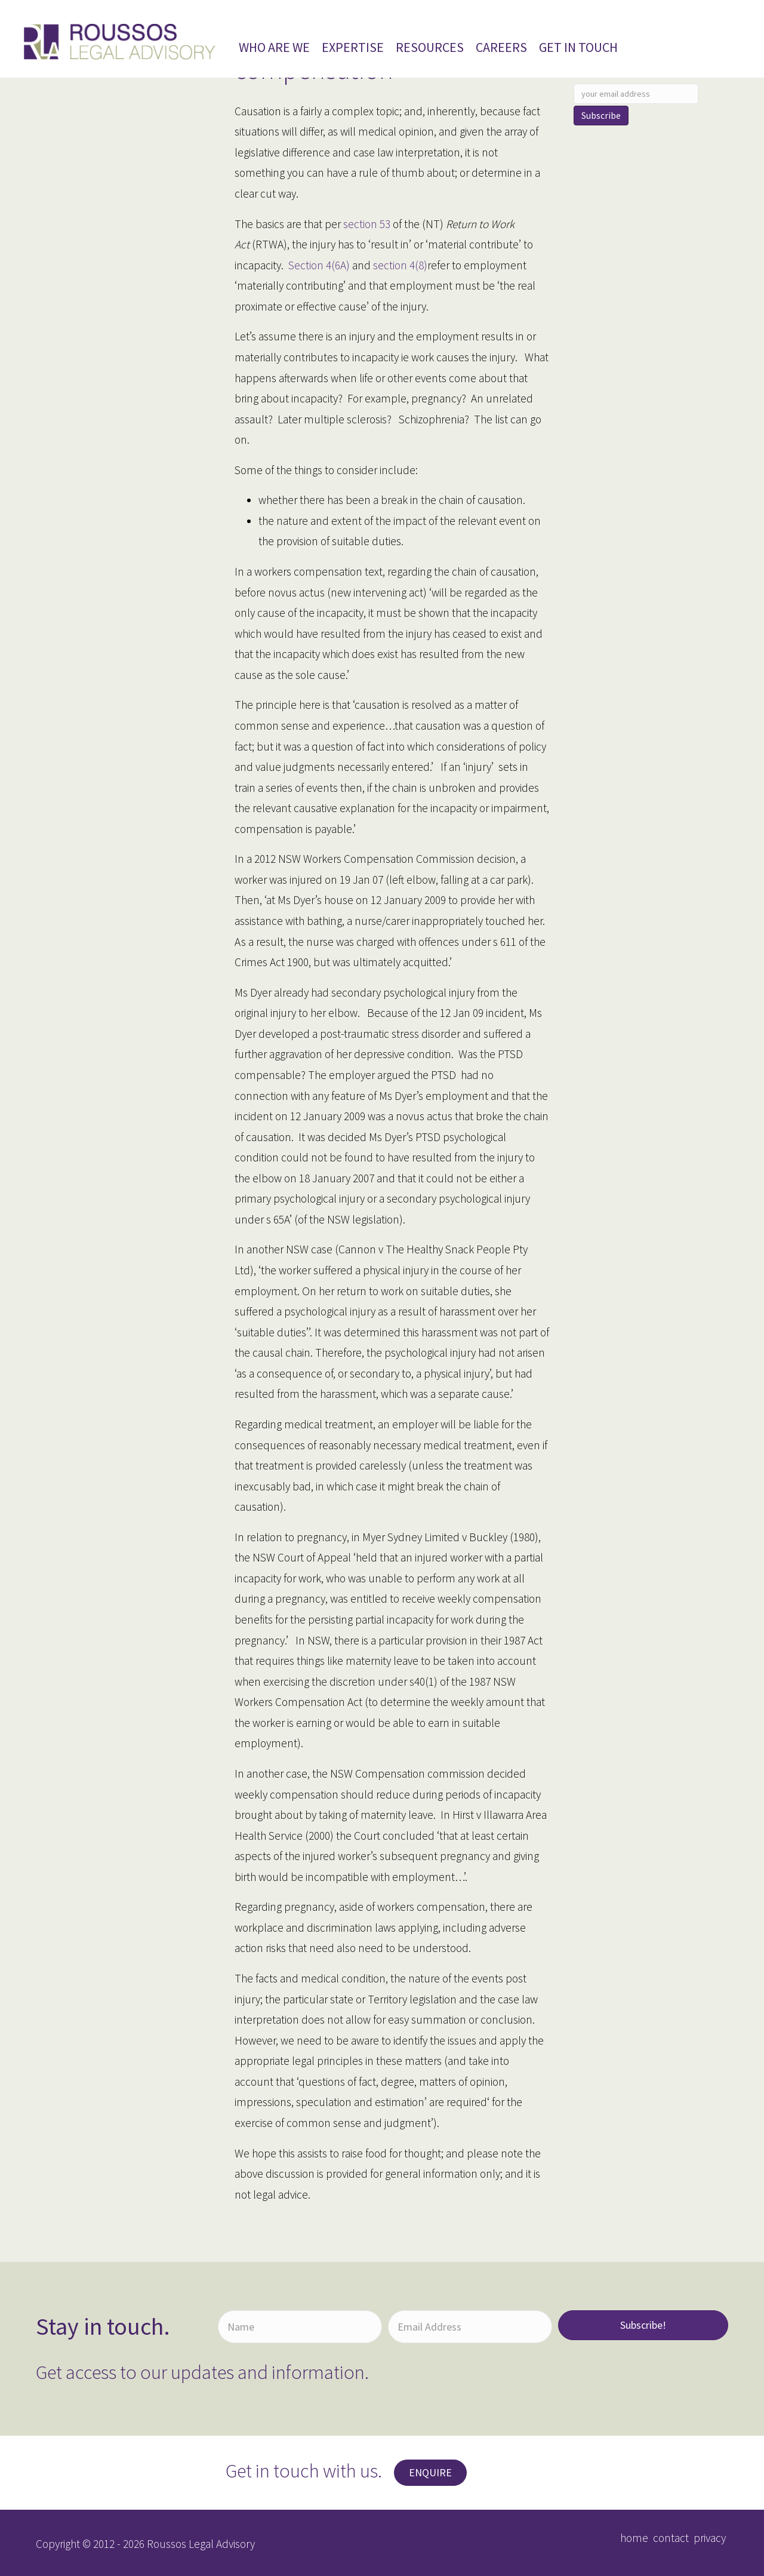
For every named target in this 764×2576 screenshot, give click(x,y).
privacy (710, 2538)
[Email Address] (470, 2326)
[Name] (300, 2326)
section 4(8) (399, 265)
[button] (643, 2325)
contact (671, 2538)
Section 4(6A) (319, 265)
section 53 (366, 224)
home (634, 2538)
